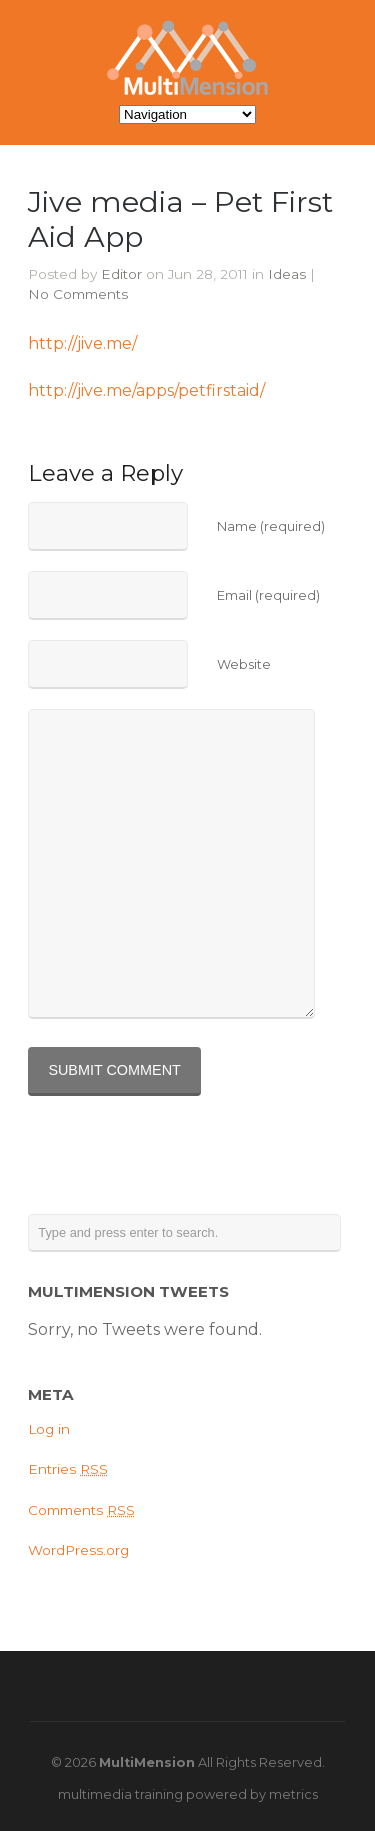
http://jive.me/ (82, 343)
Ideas (287, 274)
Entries (68, 1469)
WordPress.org (78, 1550)
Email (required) (268, 595)
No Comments (78, 294)
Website (244, 664)
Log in (49, 1429)
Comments (81, 1510)
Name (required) (271, 526)
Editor (121, 274)
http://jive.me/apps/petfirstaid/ (146, 390)
